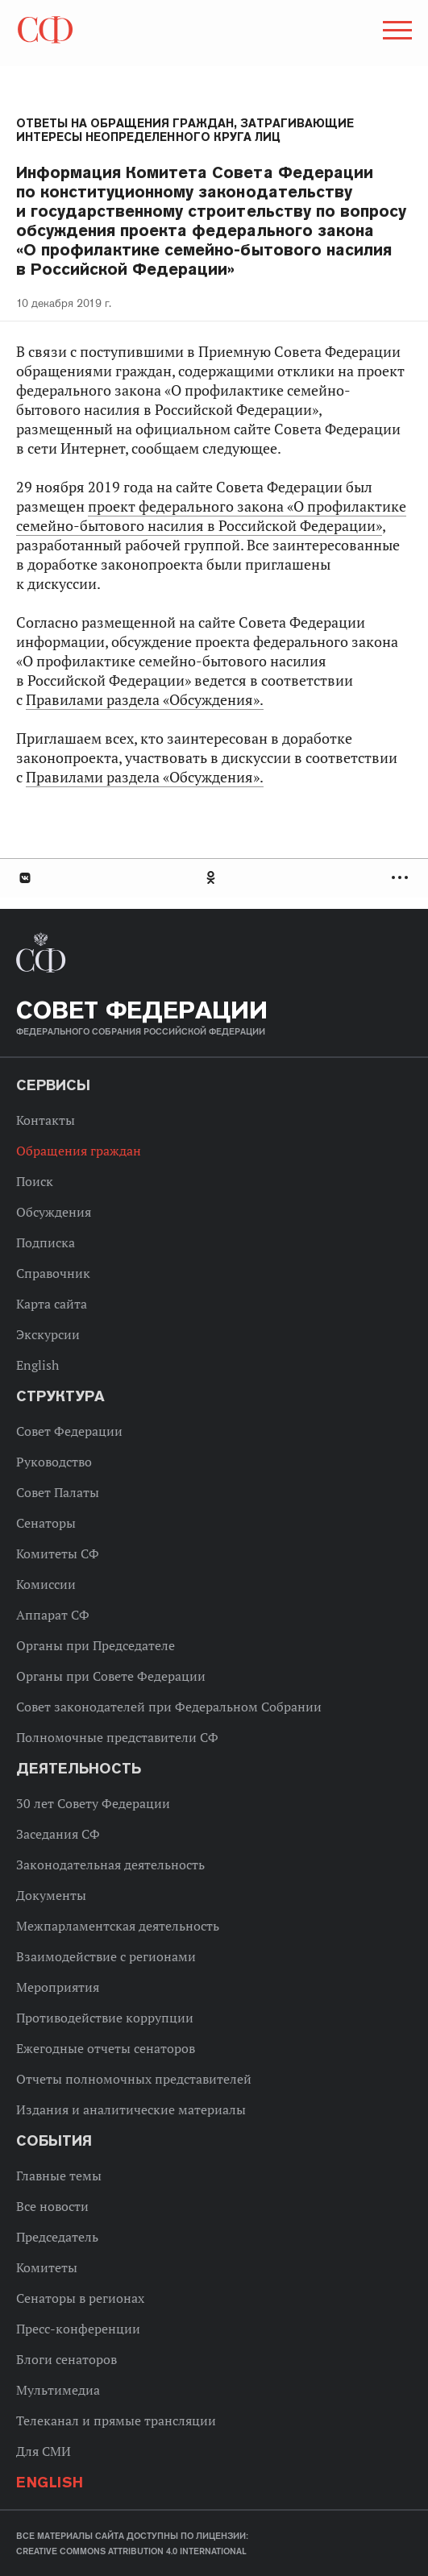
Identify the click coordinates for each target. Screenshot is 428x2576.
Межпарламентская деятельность (117, 1926)
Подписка (45, 1242)
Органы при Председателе (95, 1645)
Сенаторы (46, 1523)
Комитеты (46, 2267)
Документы (51, 1895)
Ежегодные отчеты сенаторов (105, 2048)
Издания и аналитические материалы (131, 2109)
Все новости (52, 2206)
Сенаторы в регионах (80, 2298)
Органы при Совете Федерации (111, 1676)
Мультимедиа (58, 2390)
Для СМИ (43, 2451)
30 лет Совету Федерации (93, 1803)
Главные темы (59, 2175)
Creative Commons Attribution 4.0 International (131, 2551)
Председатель (57, 2237)
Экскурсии (48, 1334)
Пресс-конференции (78, 2329)
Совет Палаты (57, 1492)
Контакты (45, 1120)
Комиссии (46, 1584)
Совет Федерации (69, 1431)
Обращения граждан (78, 1151)
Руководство (54, 1462)
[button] (396, 33)
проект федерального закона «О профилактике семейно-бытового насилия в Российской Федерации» (211, 516)
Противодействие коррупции (104, 2018)
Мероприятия (57, 1987)
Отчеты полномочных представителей (133, 2079)
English (37, 1365)
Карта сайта (51, 1304)
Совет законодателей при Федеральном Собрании (169, 1707)
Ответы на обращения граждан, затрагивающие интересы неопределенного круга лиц (185, 130)
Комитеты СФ (57, 1553)
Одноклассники (212, 878)
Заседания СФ (58, 1834)
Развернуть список (402, 878)
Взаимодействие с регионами (106, 1956)
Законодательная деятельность (110, 1864)
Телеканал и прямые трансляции (116, 2420)
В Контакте (24, 878)
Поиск (34, 1181)
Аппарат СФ (52, 1615)
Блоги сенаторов (66, 2359)
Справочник (53, 1273)
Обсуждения (53, 1212)
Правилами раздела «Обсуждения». (145, 700)
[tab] (214, 878)
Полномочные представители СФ (117, 1737)
